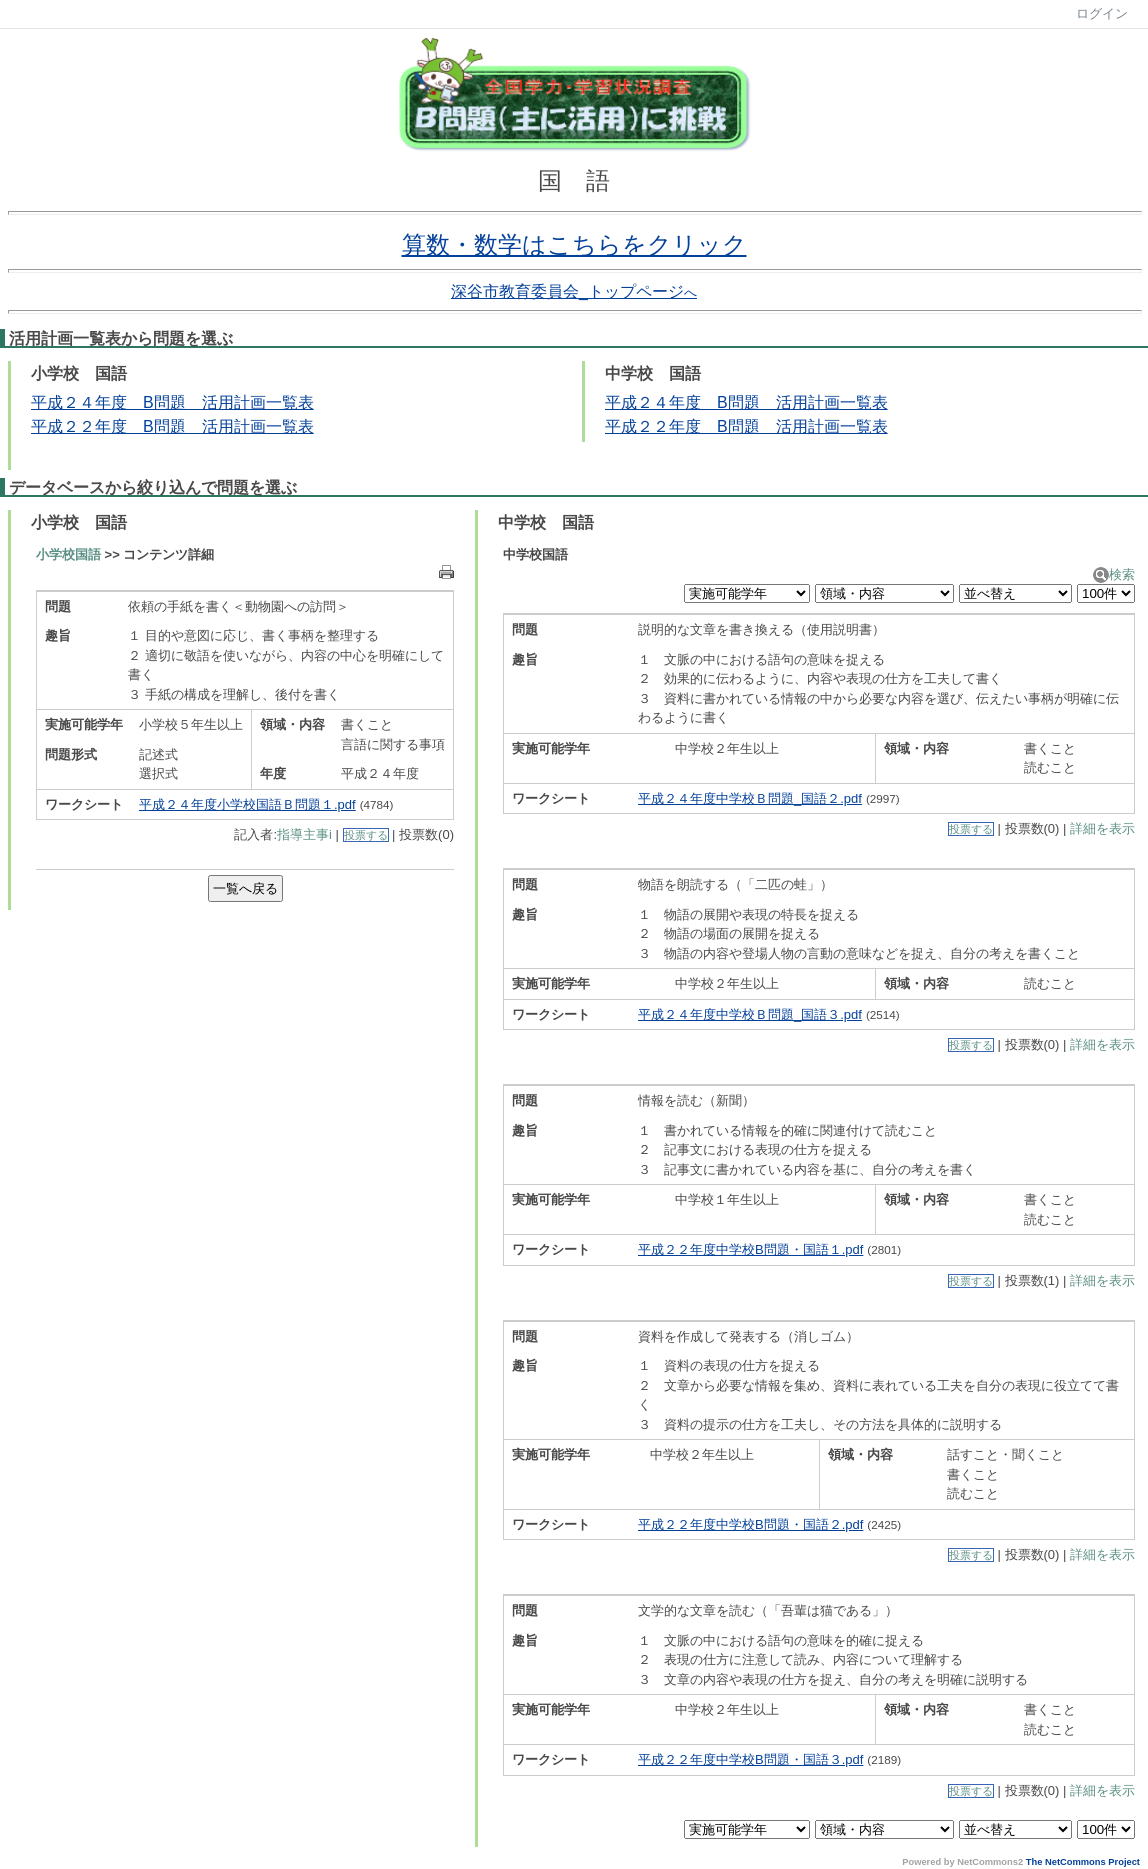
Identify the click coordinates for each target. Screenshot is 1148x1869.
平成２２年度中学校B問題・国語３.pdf (750, 1759)
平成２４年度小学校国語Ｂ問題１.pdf (247, 804)
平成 (47, 426)
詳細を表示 (1102, 828)
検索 (1114, 574)
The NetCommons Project (1083, 1862)
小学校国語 (68, 554)
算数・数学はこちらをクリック (574, 244)
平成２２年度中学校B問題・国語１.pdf (750, 1249)
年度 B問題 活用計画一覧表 (204, 426)
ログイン (1102, 13)
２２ (79, 426)
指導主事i (304, 834)
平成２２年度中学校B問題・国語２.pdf (750, 1524)
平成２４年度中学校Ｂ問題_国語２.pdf (750, 798)
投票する (366, 835)
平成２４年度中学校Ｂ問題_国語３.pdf (750, 1014)
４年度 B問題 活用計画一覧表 (770, 402)
